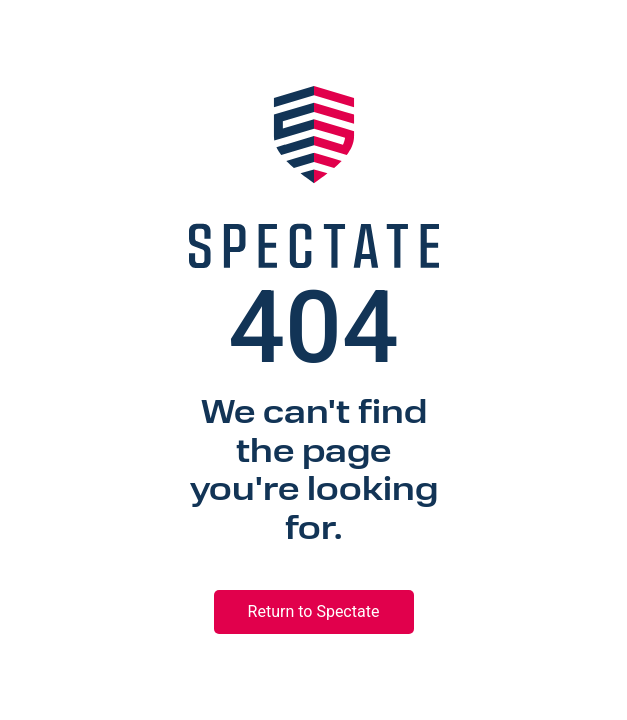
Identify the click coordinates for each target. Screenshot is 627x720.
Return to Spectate (314, 611)
